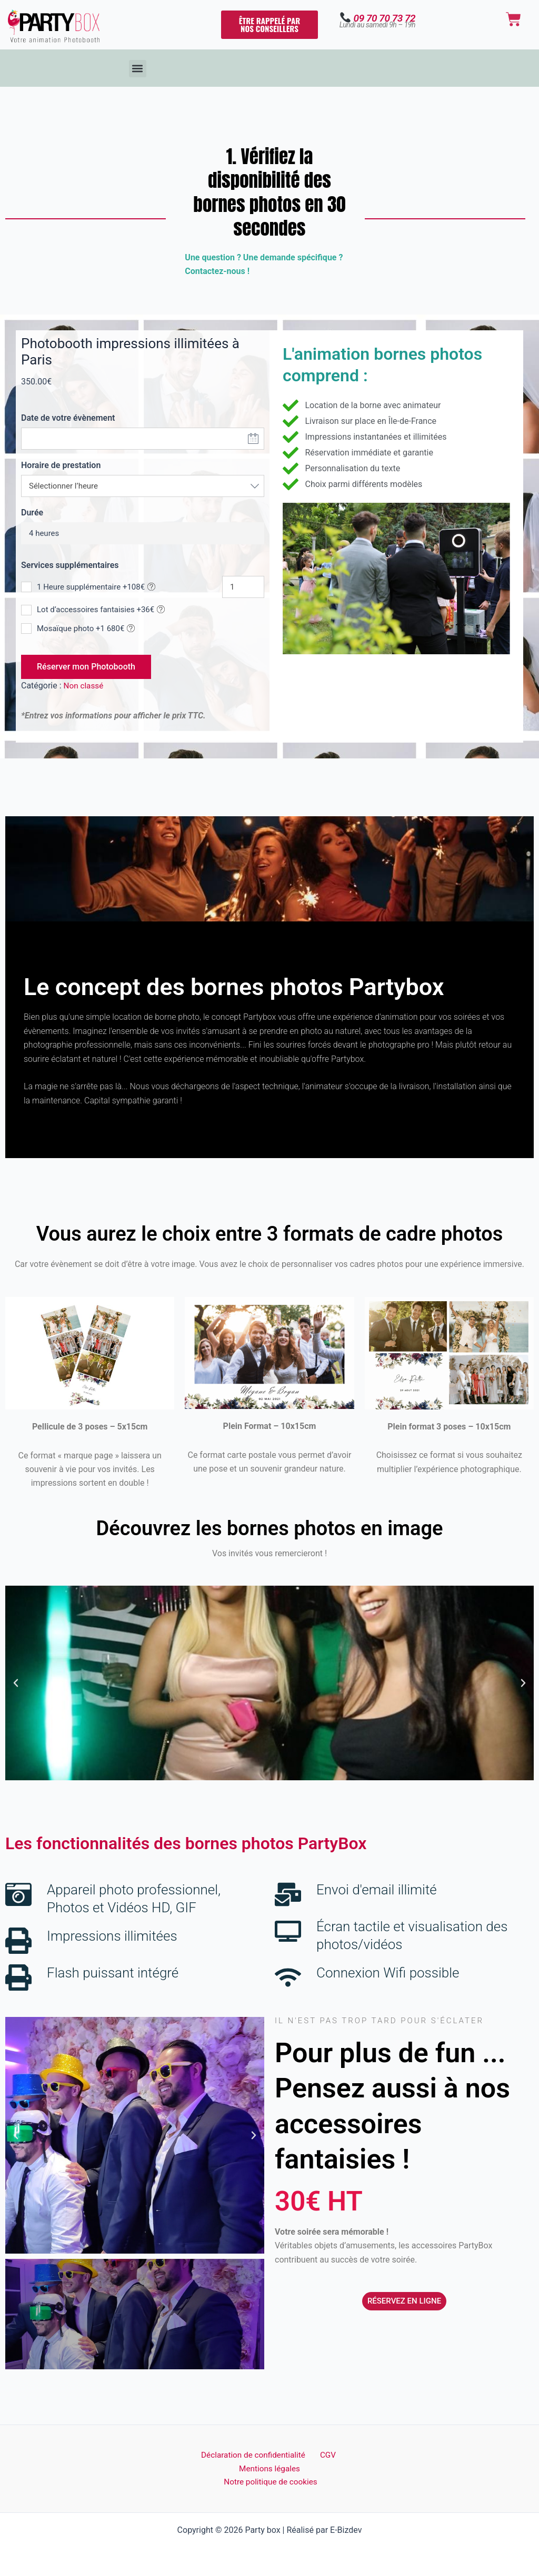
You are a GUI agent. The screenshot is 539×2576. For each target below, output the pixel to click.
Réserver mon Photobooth (86, 667)
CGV (326, 2454)
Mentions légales (269, 2467)
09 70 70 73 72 (384, 18)
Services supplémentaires (70, 565)
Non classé (84, 686)
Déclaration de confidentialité (255, 2454)
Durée (32, 513)
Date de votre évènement (68, 418)
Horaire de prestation (61, 465)
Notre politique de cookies (272, 2482)
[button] (137, 68)
